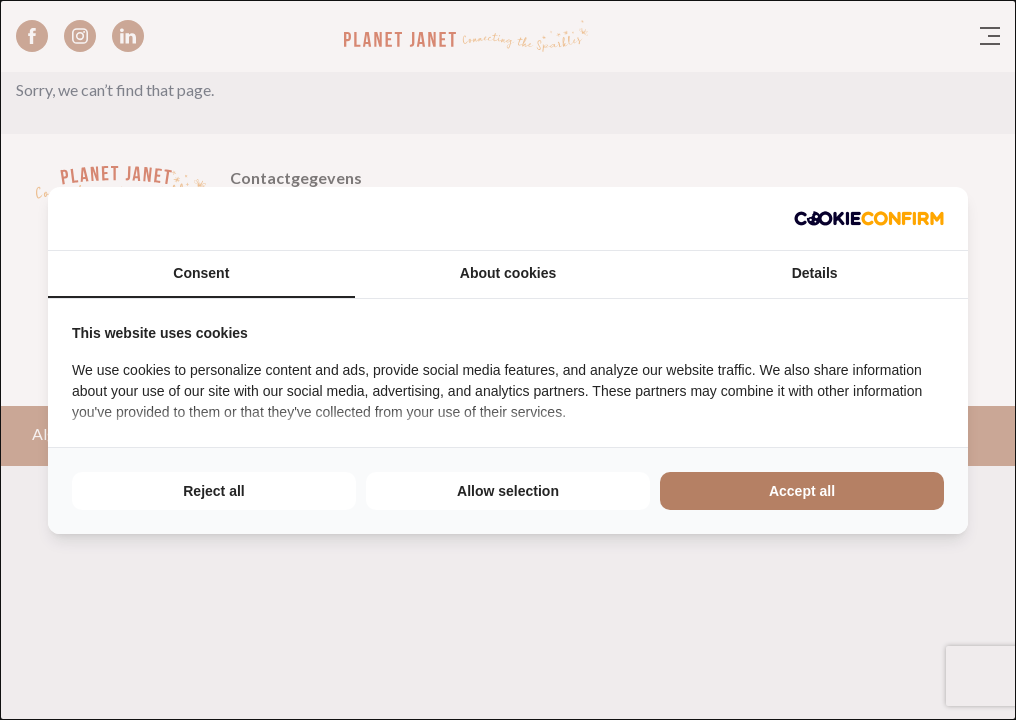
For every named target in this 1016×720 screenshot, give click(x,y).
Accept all (802, 491)
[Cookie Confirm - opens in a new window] (869, 218)
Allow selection (508, 491)
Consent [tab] (201, 273)
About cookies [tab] (508, 273)
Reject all (213, 491)
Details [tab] (815, 273)
